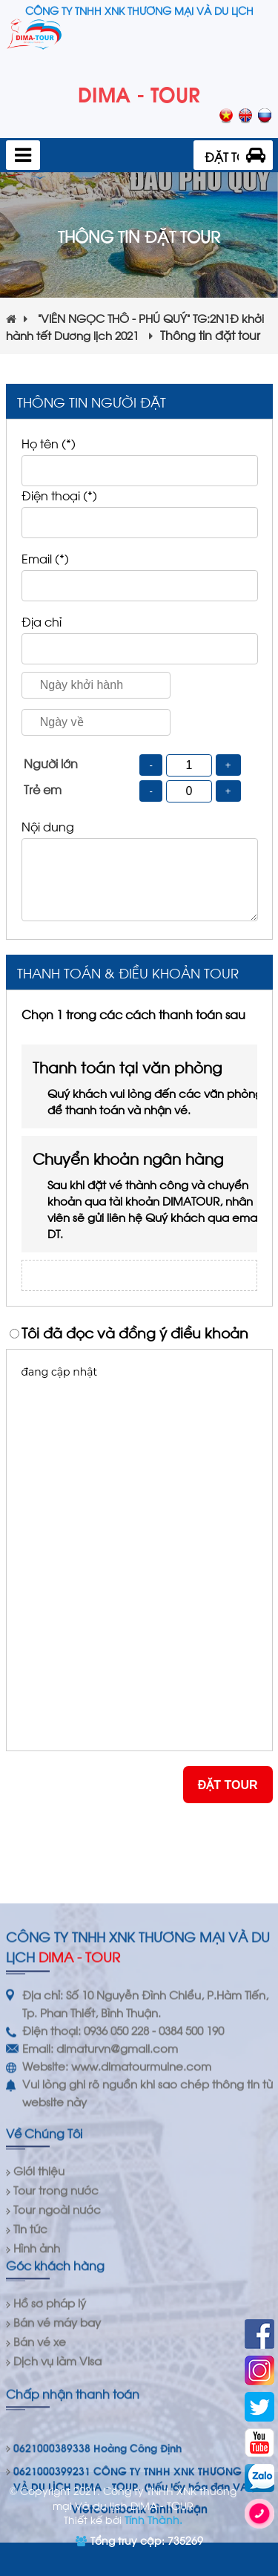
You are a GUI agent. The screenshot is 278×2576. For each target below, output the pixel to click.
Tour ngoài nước (57, 2457)
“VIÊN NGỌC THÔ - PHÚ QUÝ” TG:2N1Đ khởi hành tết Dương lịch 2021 (135, 326)
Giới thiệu (38, 2418)
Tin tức (30, 2476)
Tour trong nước (56, 2438)
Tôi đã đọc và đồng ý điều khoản (134, 1331)
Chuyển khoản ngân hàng (150, 1194)
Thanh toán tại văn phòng (150, 1086)
